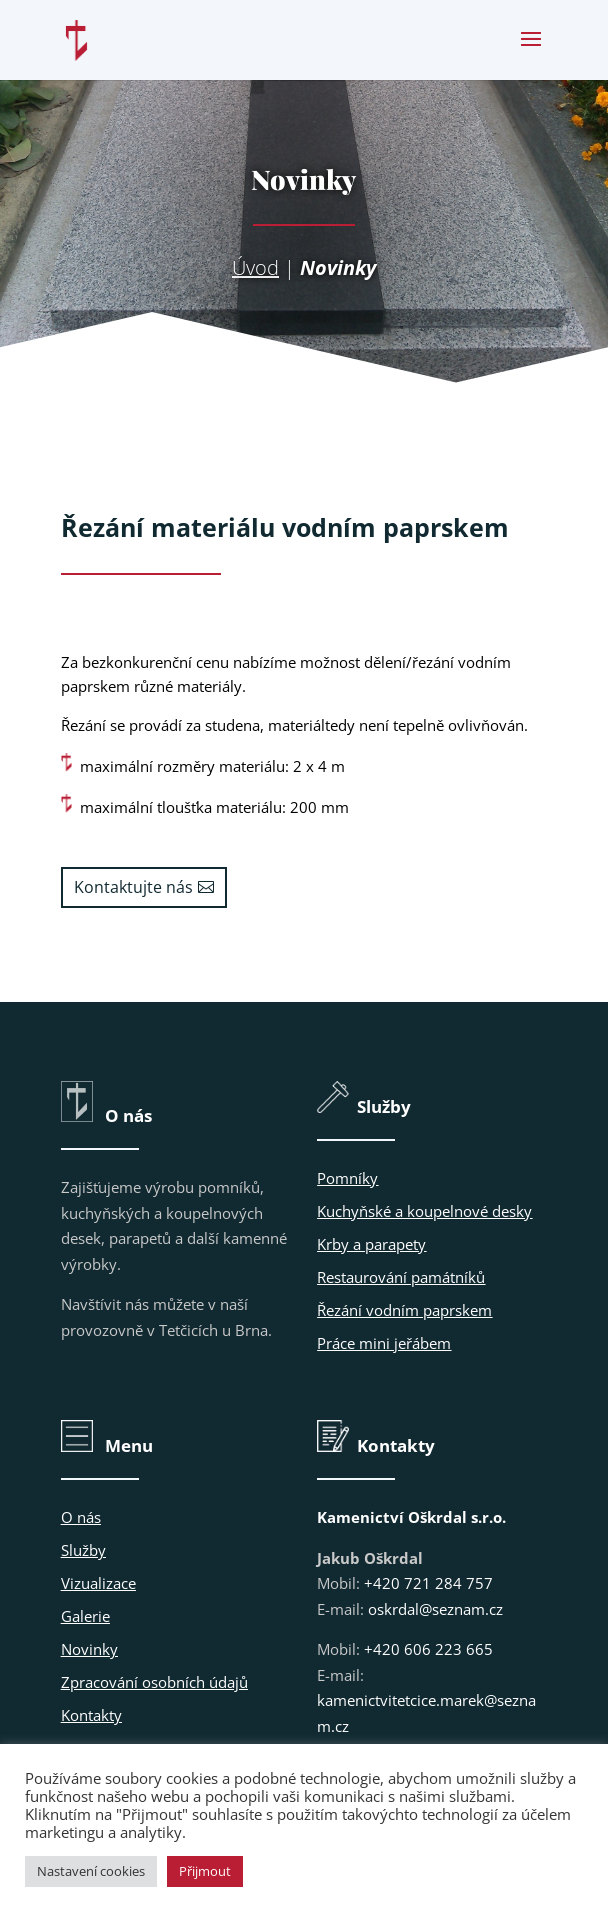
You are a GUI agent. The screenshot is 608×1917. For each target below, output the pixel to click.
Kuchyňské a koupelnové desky (424, 1211)
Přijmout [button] (205, 1871)
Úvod (255, 267)
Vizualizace (98, 1583)
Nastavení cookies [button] (91, 1871)
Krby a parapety (371, 1244)
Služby (83, 1550)
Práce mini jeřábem (384, 1343)
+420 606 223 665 (428, 1649)
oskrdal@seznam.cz (435, 1609)
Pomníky (347, 1178)
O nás (81, 1517)
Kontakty (91, 1715)
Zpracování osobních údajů (154, 1682)
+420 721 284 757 (428, 1583)
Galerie (85, 1616)
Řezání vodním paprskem (404, 1310)
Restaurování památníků (401, 1277)
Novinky (89, 1649)
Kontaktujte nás (133, 887)
